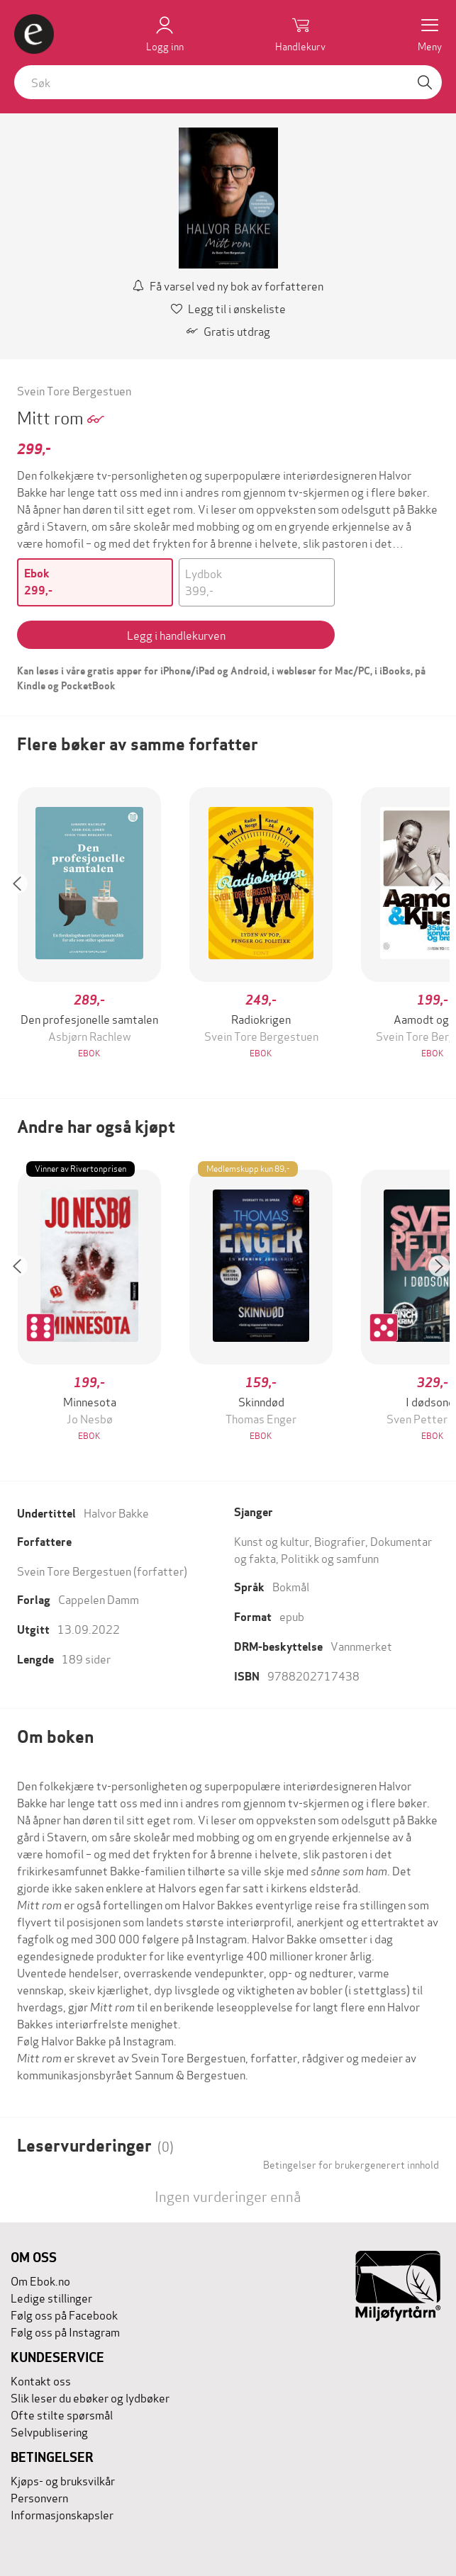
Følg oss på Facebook (64, 2314)
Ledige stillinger (51, 2297)
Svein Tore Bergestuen (74, 390)
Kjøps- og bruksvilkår (63, 2480)
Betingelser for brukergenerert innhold (351, 2164)
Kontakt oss (41, 2380)
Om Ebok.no (40, 2280)
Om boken (55, 1737)
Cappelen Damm (98, 1599)
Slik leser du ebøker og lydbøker (90, 2397)
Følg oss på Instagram (65, 2331)
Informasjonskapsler (62, 2514)
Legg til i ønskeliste (228, 308)
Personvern (39, 2497)
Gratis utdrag (228, 330)
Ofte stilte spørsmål (62, 2414)
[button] (24, 924)
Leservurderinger (95, 2146)
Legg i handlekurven (176, 634)
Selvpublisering (49, 2431)
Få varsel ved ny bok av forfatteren (228, 285)
